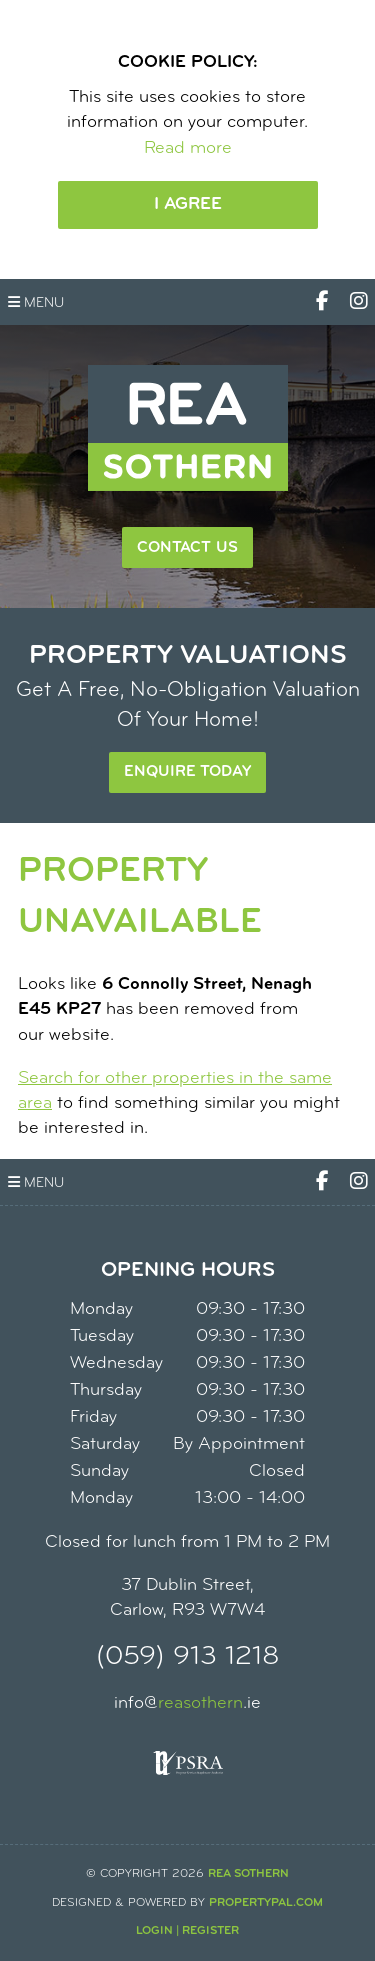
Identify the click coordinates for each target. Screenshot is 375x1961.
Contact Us (187, 548)
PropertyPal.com (266, 1903)
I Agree (188, 204)
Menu (36, 303)
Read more (188, 148)
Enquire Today (187, 772)
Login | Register (187, 1931)
